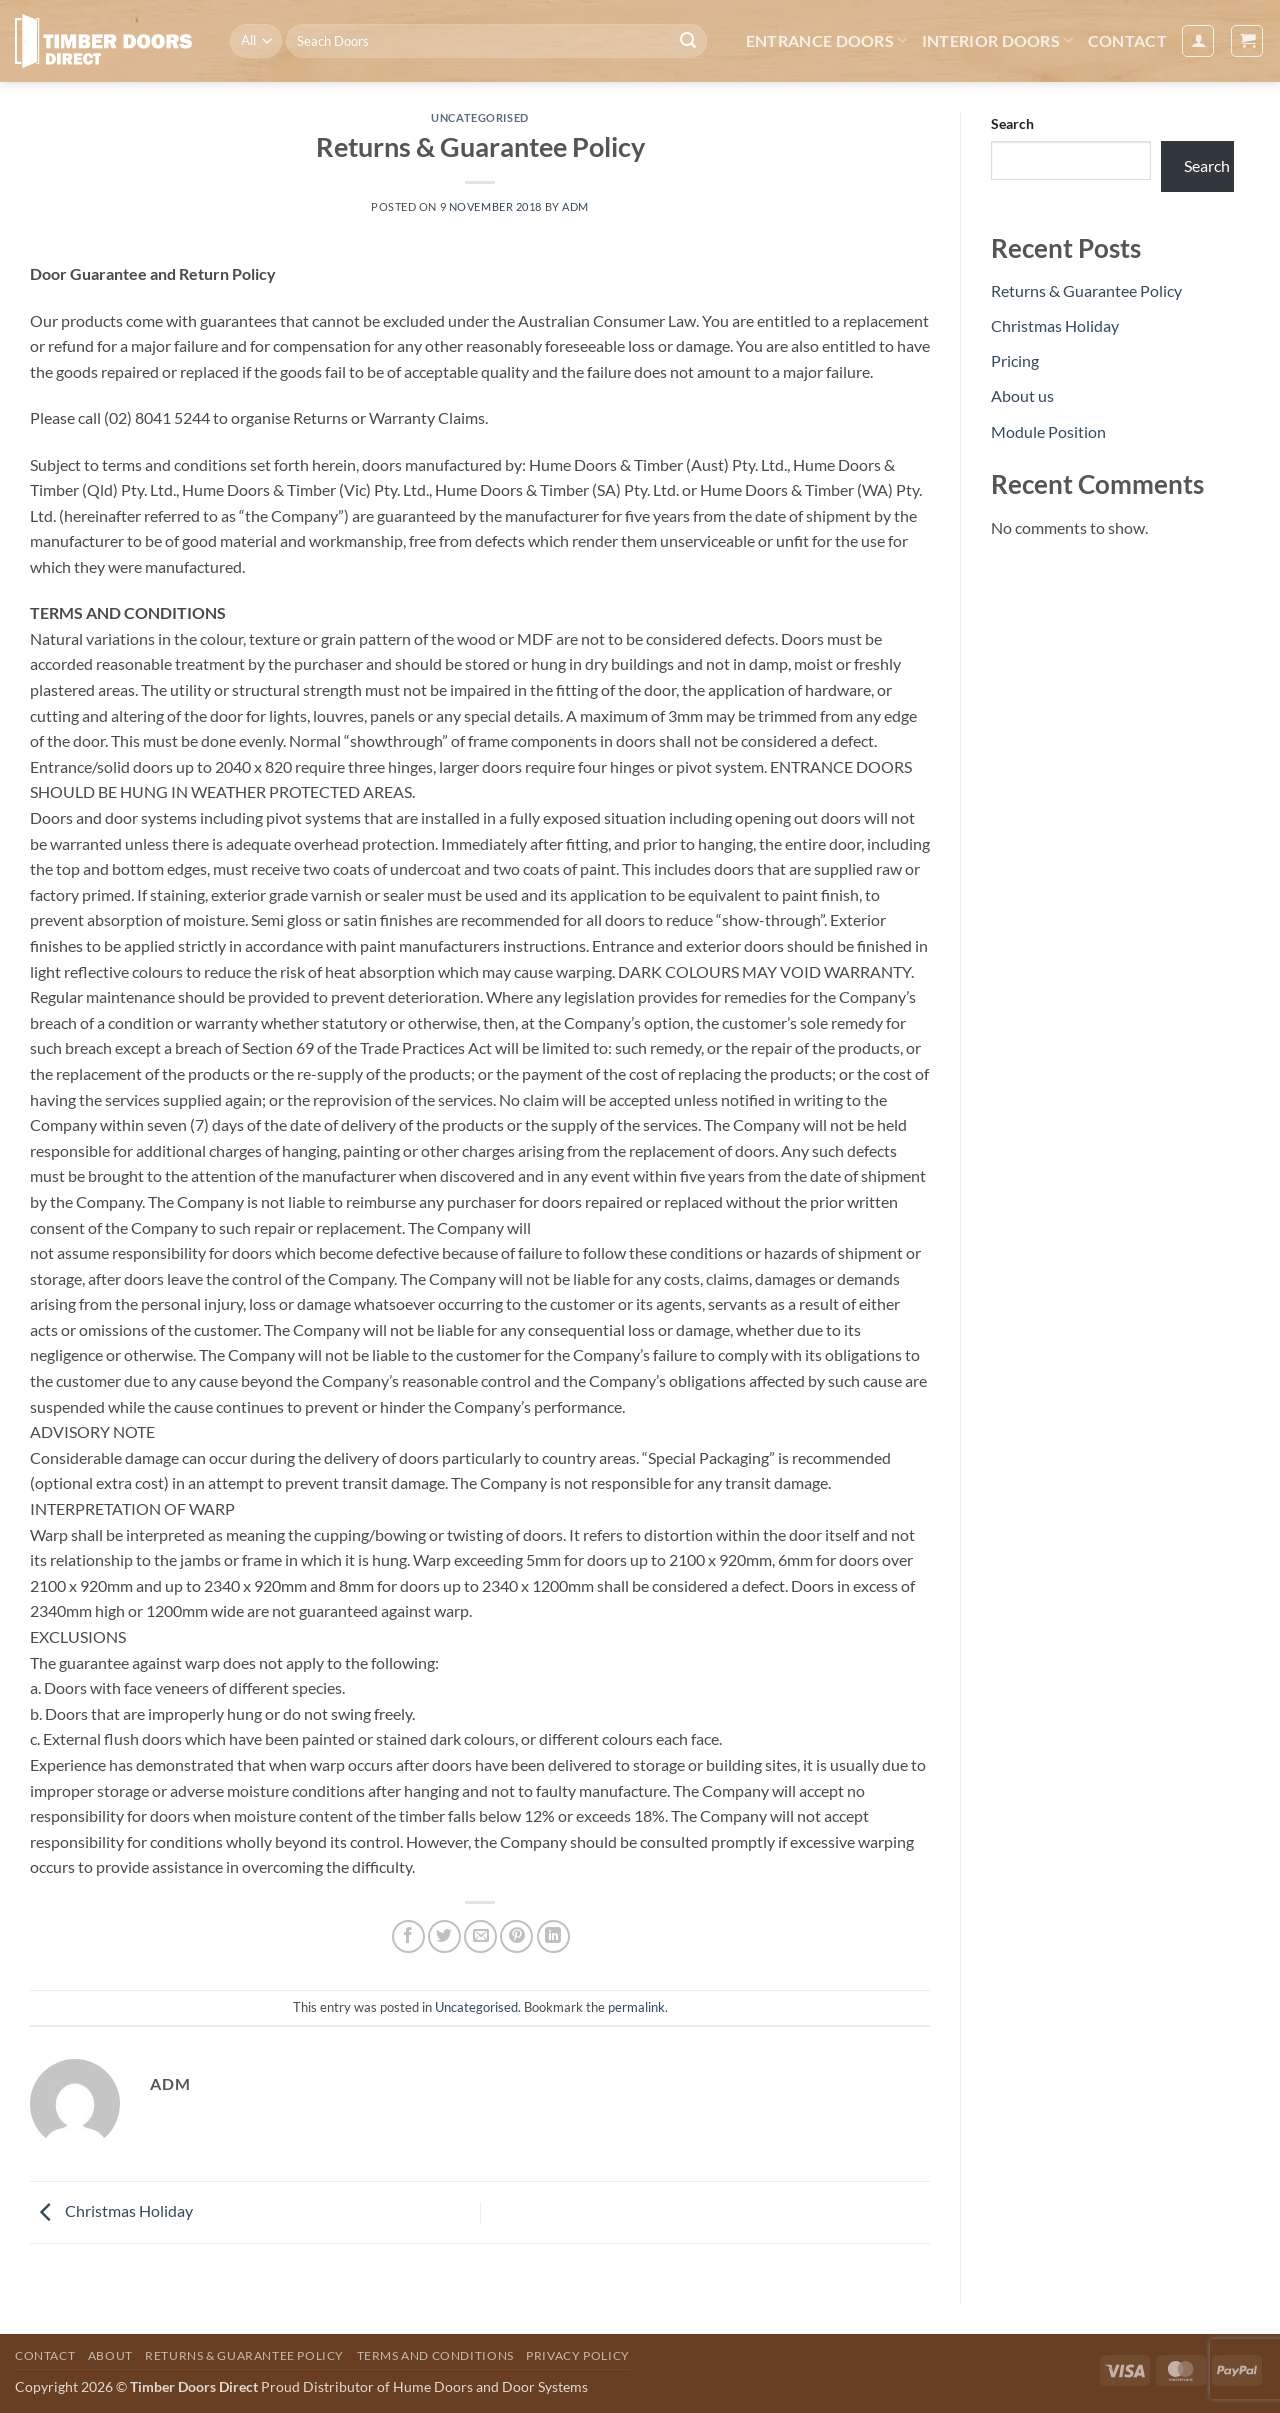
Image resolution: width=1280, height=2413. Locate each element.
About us (1022, 395)
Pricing (1015, 360)
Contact (1127, 40)
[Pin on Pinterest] (516, 1936)
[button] (1198, 41)
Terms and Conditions (435, 2355)
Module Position (1048, 431)
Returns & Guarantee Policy (1086, 290)
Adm (575, 206)
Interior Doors (998, 41)
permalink (636, 2007)
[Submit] (688, 41)
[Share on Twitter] (444, 1936)
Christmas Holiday (111, 2210)
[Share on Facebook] (408, 1936)
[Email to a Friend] (480, 1936)
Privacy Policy (578, 2355)
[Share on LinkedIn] (553, 1936)
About (110, 2355)
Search (1012, 123)
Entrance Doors (827, 41)
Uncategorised (479, 117)
